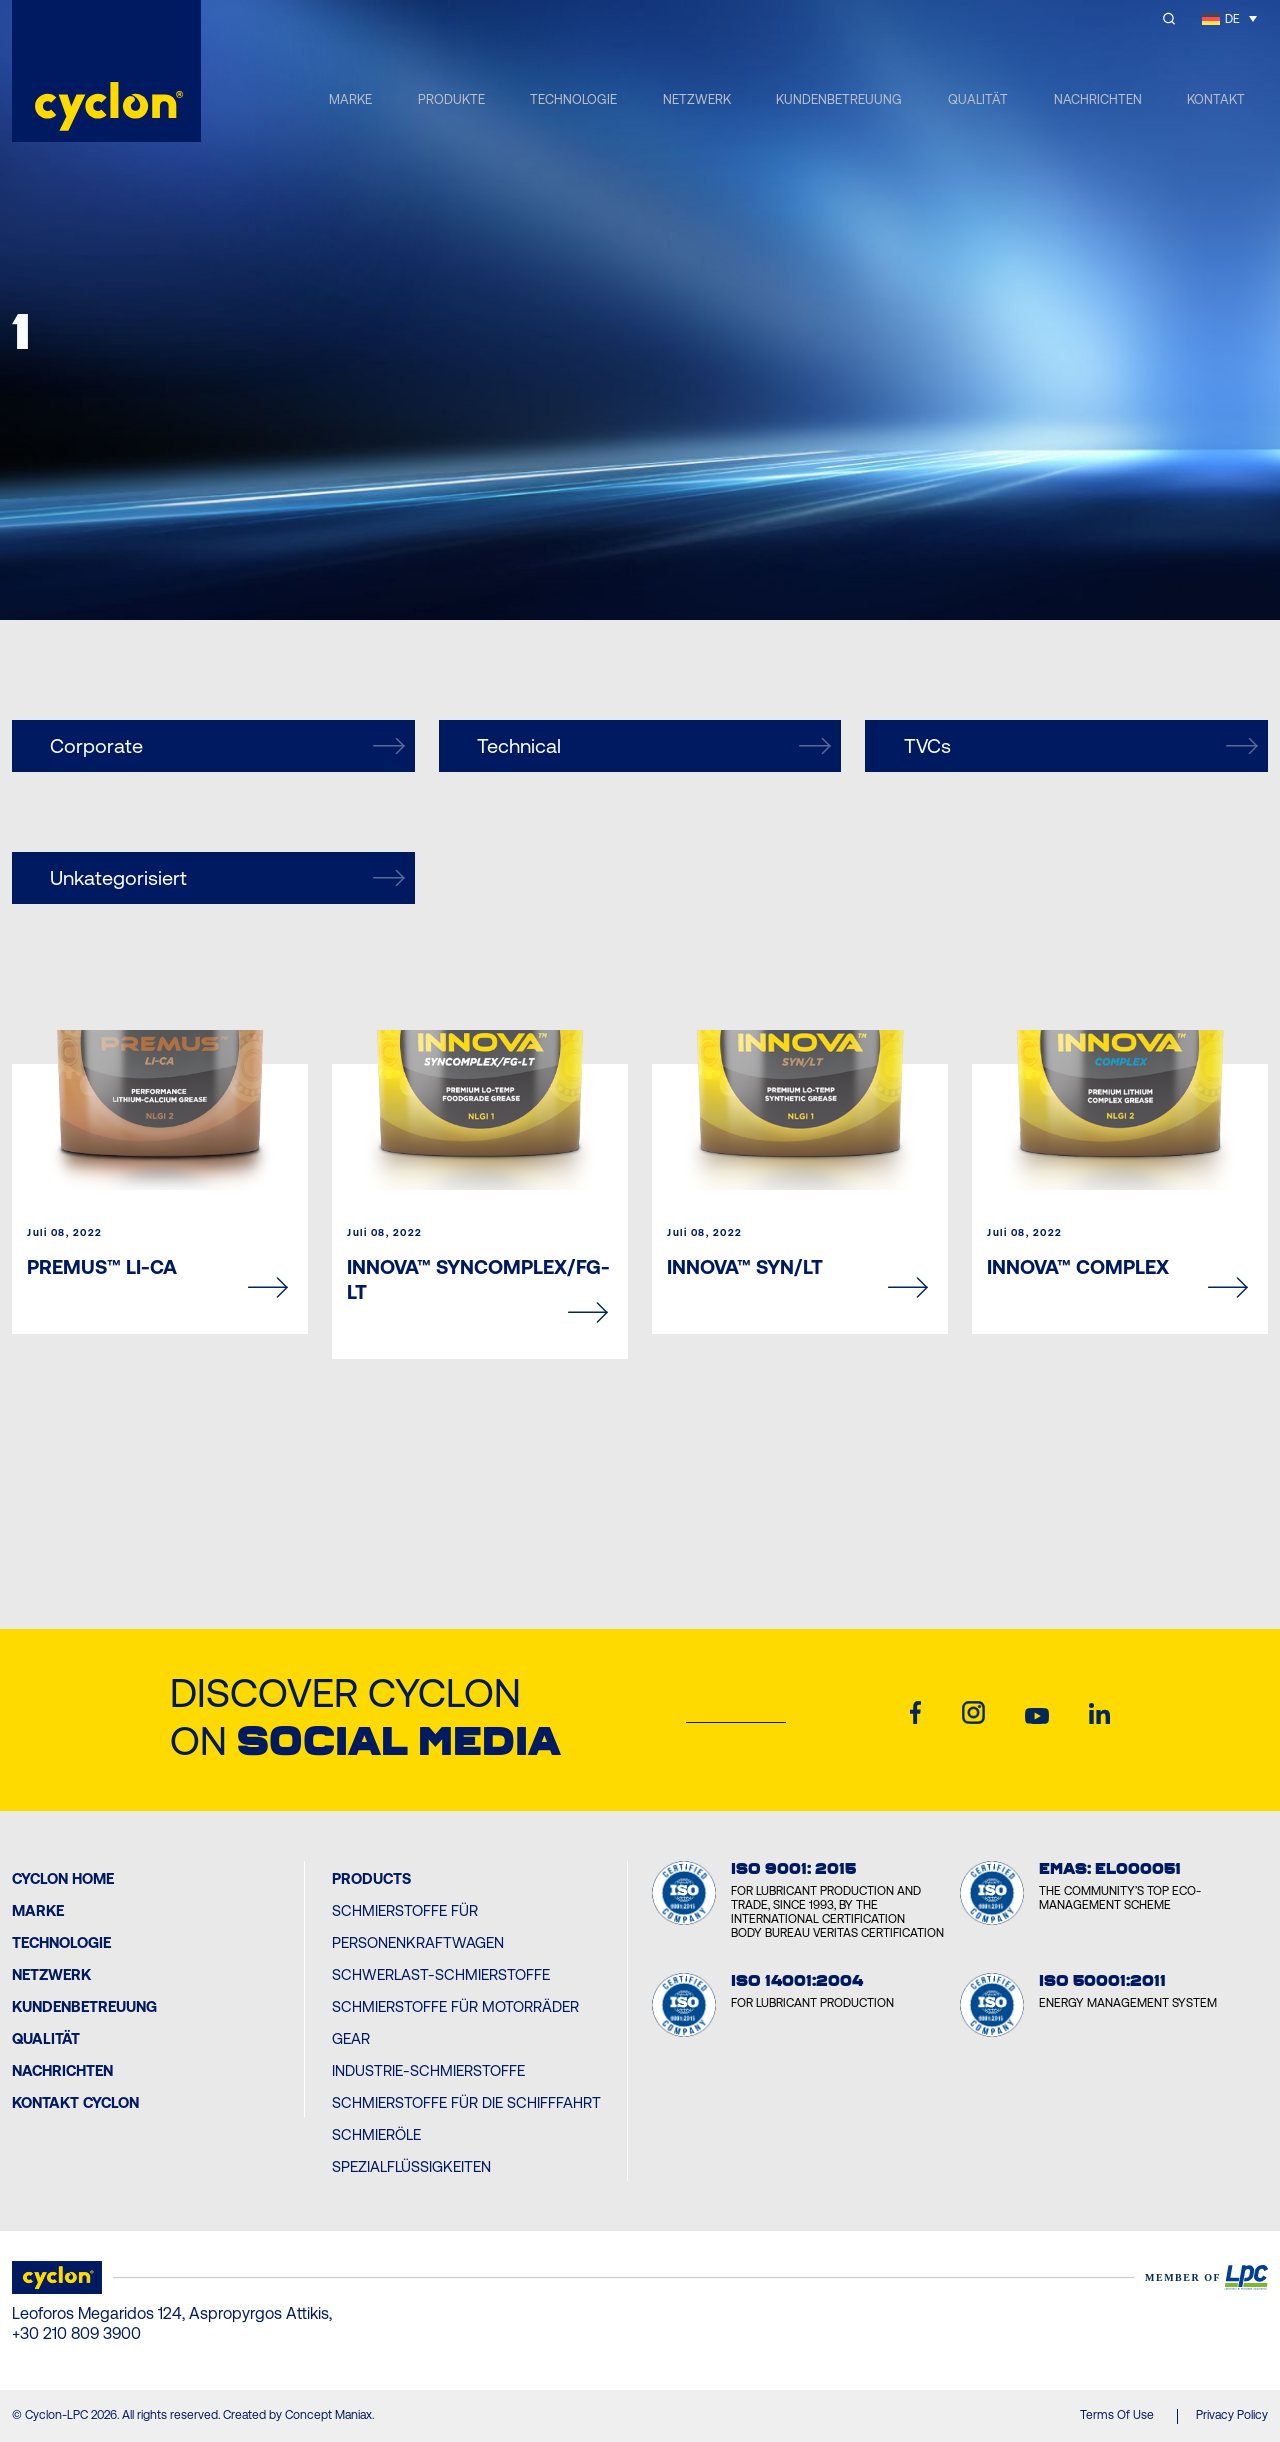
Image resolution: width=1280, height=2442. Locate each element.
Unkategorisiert (227, 878)
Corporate (227, 746)
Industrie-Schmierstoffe (428, 2070)
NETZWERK (697, 99)
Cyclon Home (63, 1878)
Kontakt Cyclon (75, 2102)
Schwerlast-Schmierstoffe (441, 1974)
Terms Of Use (1117, 2415)
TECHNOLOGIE (573, 99)
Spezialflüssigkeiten (411, 2166)
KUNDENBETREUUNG (839, 99)
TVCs (1081, 746)
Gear (351, 2038)
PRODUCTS (371, 1878)
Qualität (46, 2038)
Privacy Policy (1232, 2415)
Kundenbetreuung (84, 2006)
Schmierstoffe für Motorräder (455, 2006)
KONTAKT (1216, 99)
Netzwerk (51, 1974)
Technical (654, 746)
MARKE (350, 99)
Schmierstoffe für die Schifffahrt (466, 2102)
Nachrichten (62, 2070)
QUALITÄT (978, 99)
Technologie (61, 1942)
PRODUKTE (451, 99)
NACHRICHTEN (1098, 99)
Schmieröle (376, 2134)
